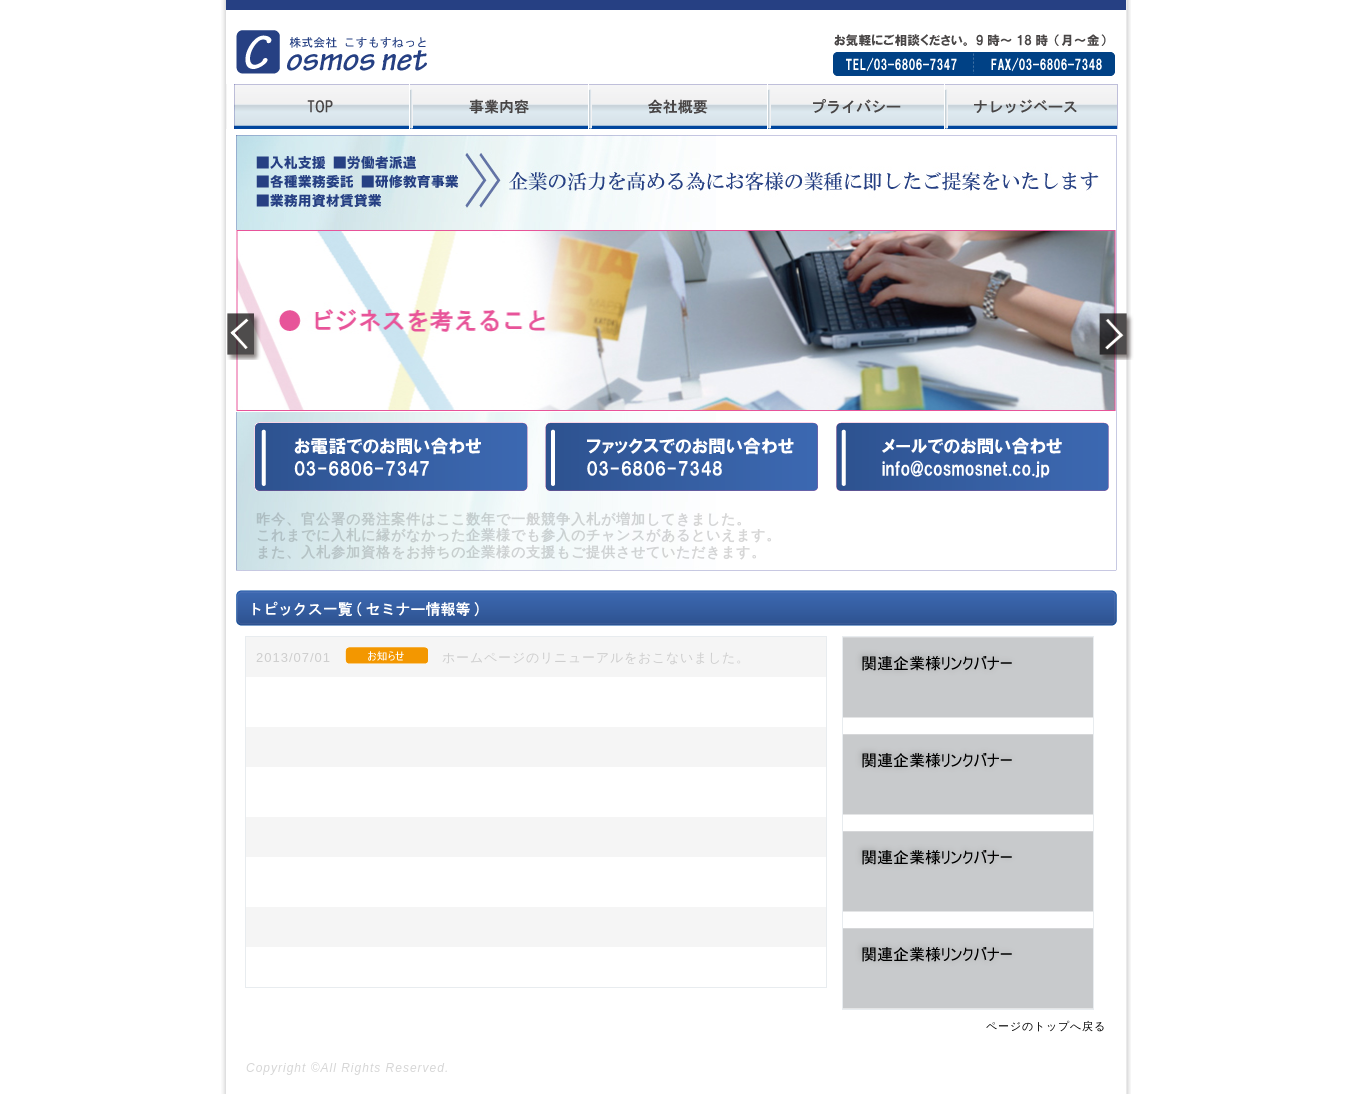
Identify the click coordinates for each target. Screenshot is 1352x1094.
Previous (242, 334)
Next (1111, 334)
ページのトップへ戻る (1046, 1026)
